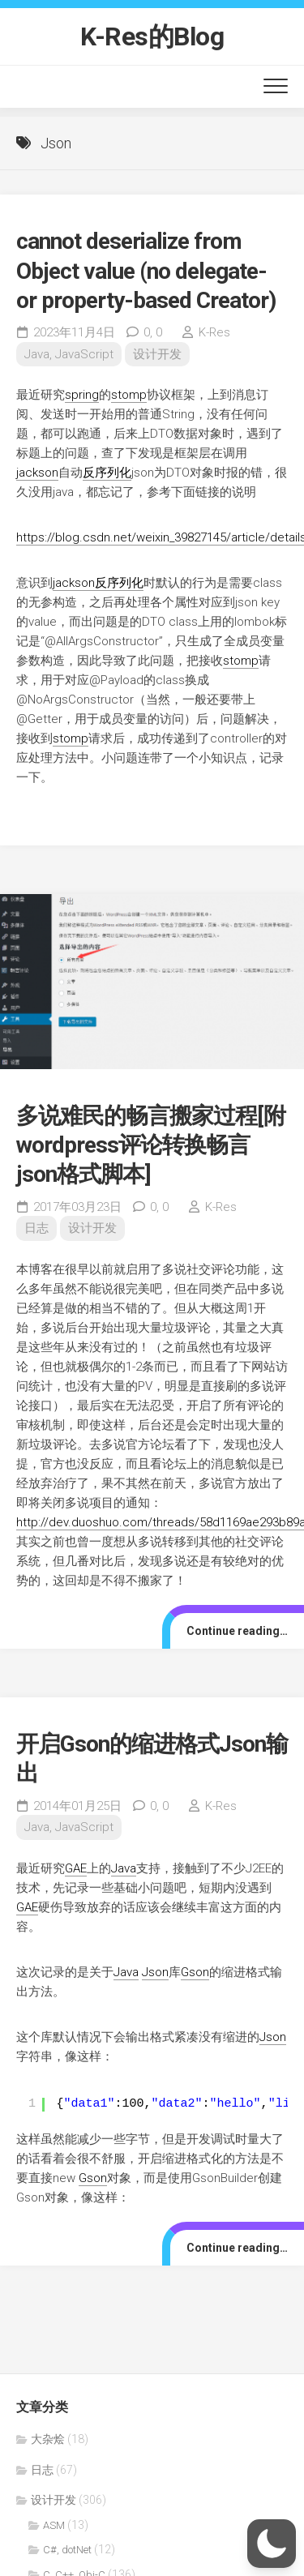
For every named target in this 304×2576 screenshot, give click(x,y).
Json (155, 1972)
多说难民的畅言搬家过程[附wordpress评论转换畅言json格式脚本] (150, 1145)
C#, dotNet (67, 2550)
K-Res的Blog (152, 36)
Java (123, 1868)
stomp (129, 394)
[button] (271, 2543)
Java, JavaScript (68, 354)
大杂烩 (48, 2439)
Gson (195, 1972)
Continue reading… (237, 1630)
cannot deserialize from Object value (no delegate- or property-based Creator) (146, 271)
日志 (36, 1228)
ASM (54, 2525)
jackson (37, 472)
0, (152, 332)
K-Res (214, 332)
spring (82, 394)
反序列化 (107, 472)
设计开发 (157, 354)
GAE (76, 1868)
